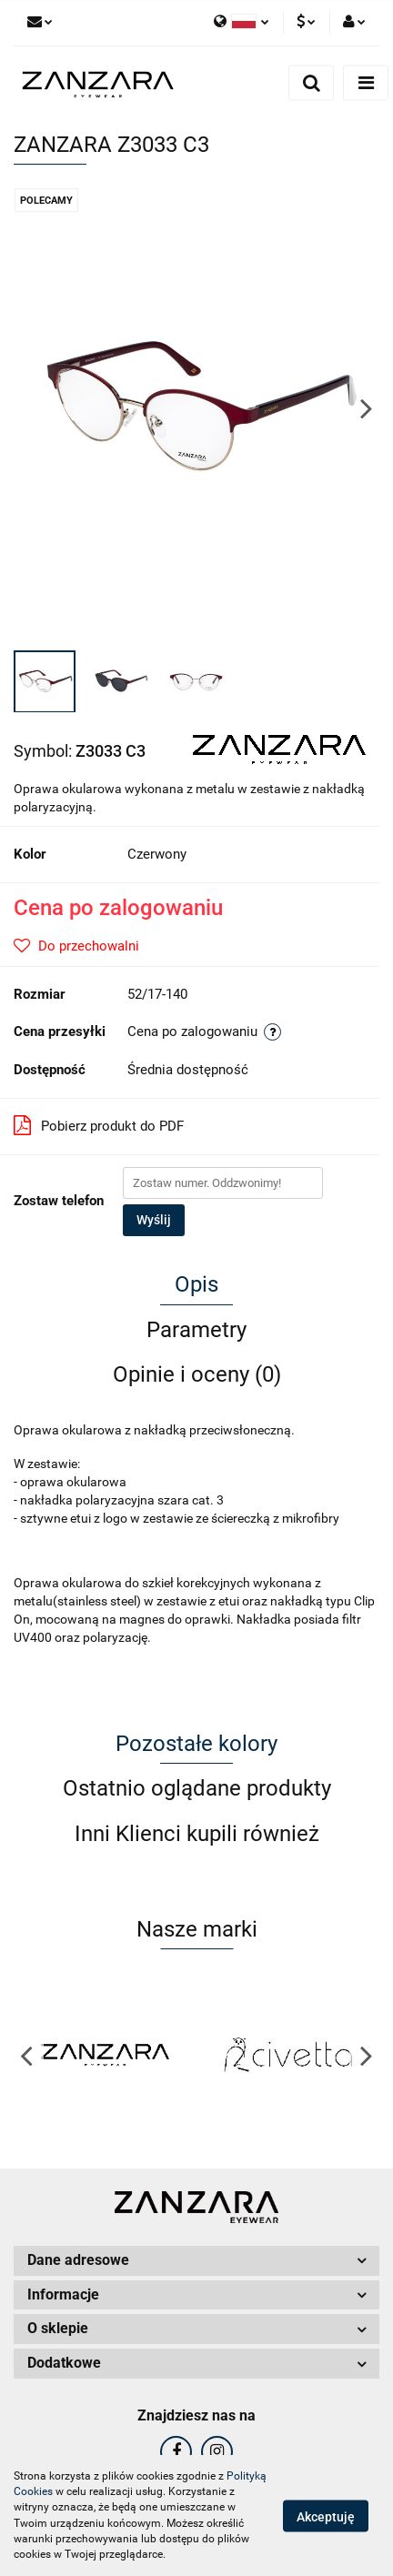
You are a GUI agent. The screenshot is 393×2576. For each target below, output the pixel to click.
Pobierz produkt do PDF (99, 1125)
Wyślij (153, 1220)
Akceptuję (326, 2516)
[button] (196, 2261)
